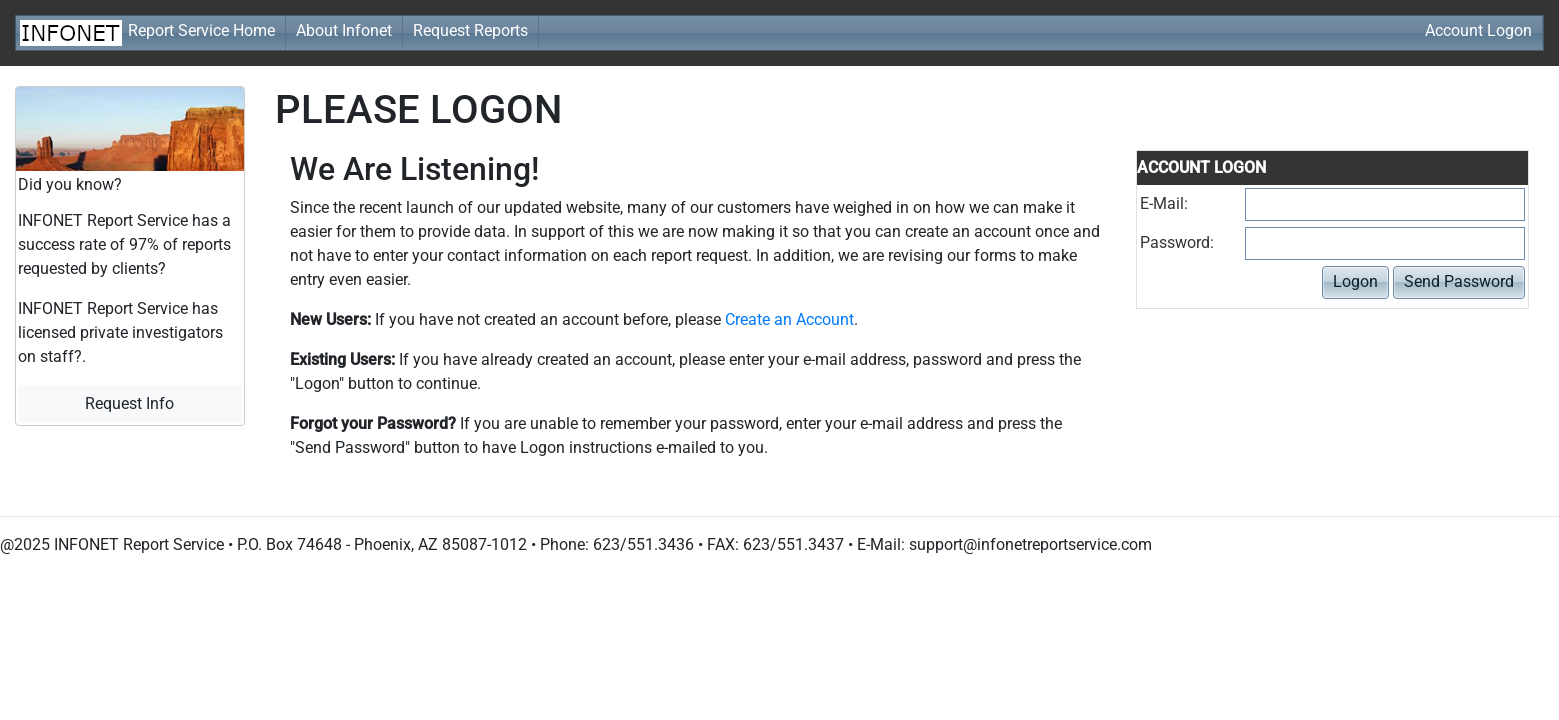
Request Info (129, 403)
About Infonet (344, 30)
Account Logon (1478, 30)
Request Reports (470, 30)
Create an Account (789, 319)
